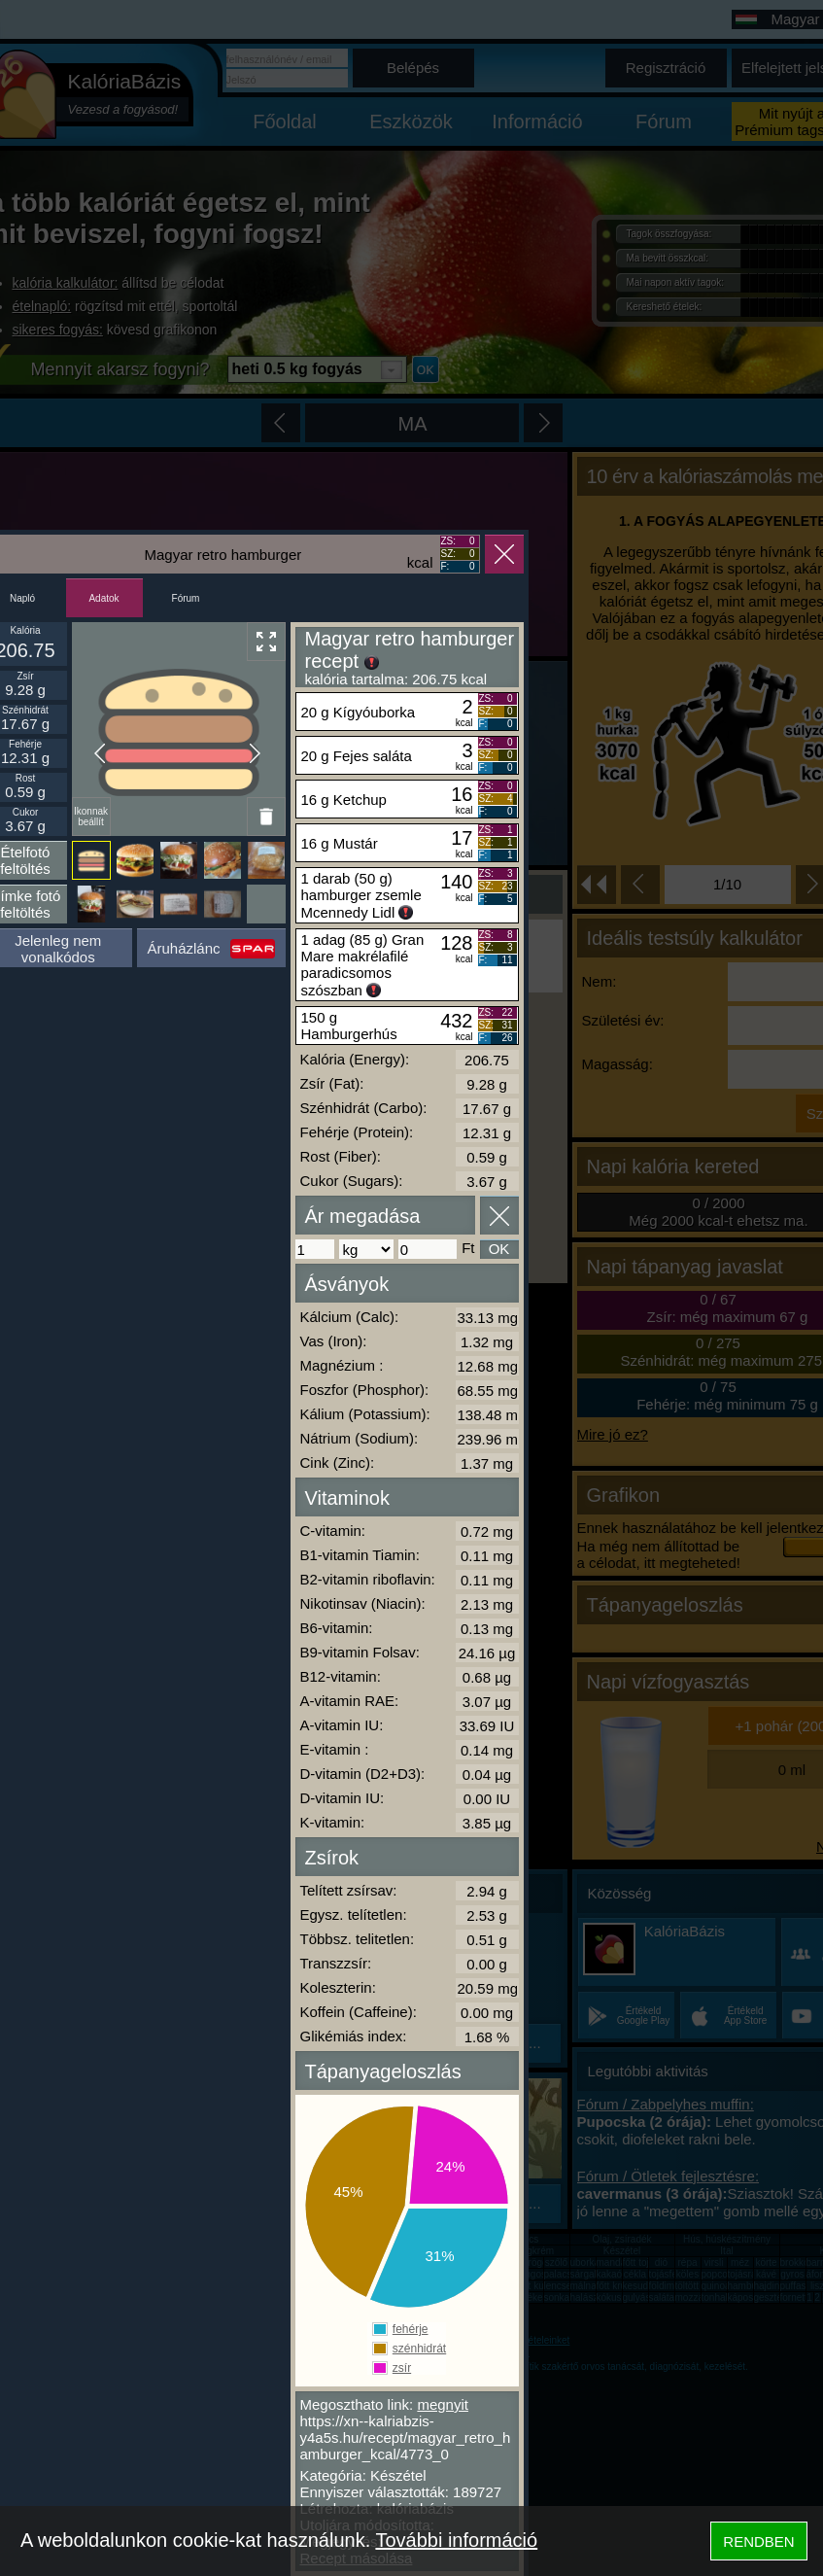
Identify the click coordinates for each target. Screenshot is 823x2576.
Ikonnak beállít (91, 816)
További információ (456, 2540)
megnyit (442, 2404)
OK (499, 1248)
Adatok (103, 598)
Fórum (186, 598)
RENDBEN (758, 2541)
